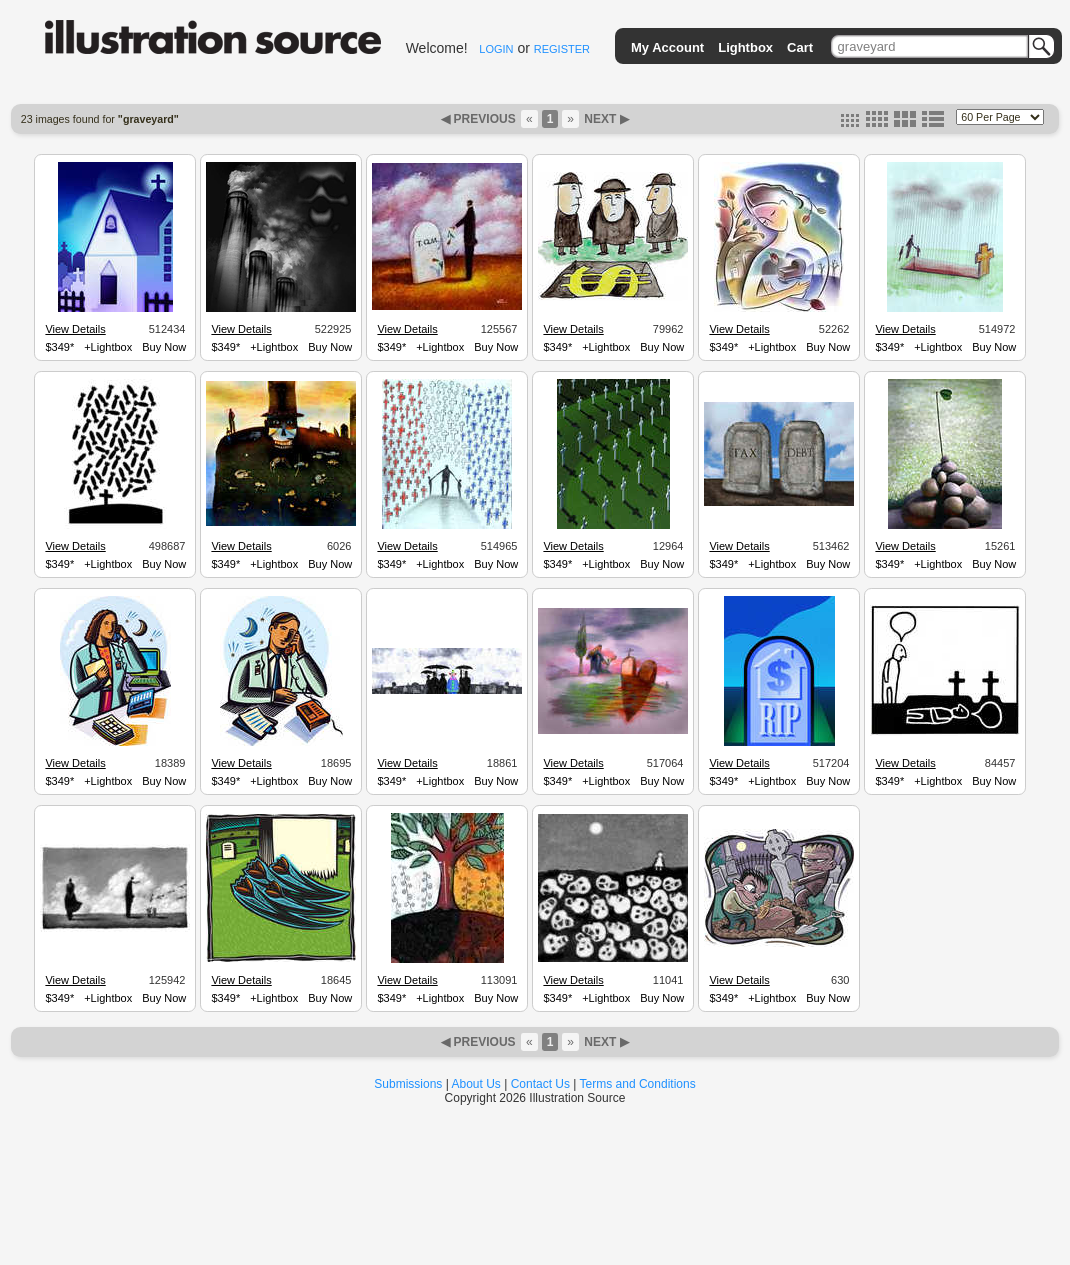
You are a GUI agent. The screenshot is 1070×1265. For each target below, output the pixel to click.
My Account (667, 47)
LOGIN (496, 49)
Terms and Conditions (638, 1084)
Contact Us (540, 1084)
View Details (75, 329)
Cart (800, 47)
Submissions (408, 1084)
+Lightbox (108, 347)
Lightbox (745, 47)
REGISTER (562, 49)
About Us (476, 1084)
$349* (59, 347)
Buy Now (164, 347)
